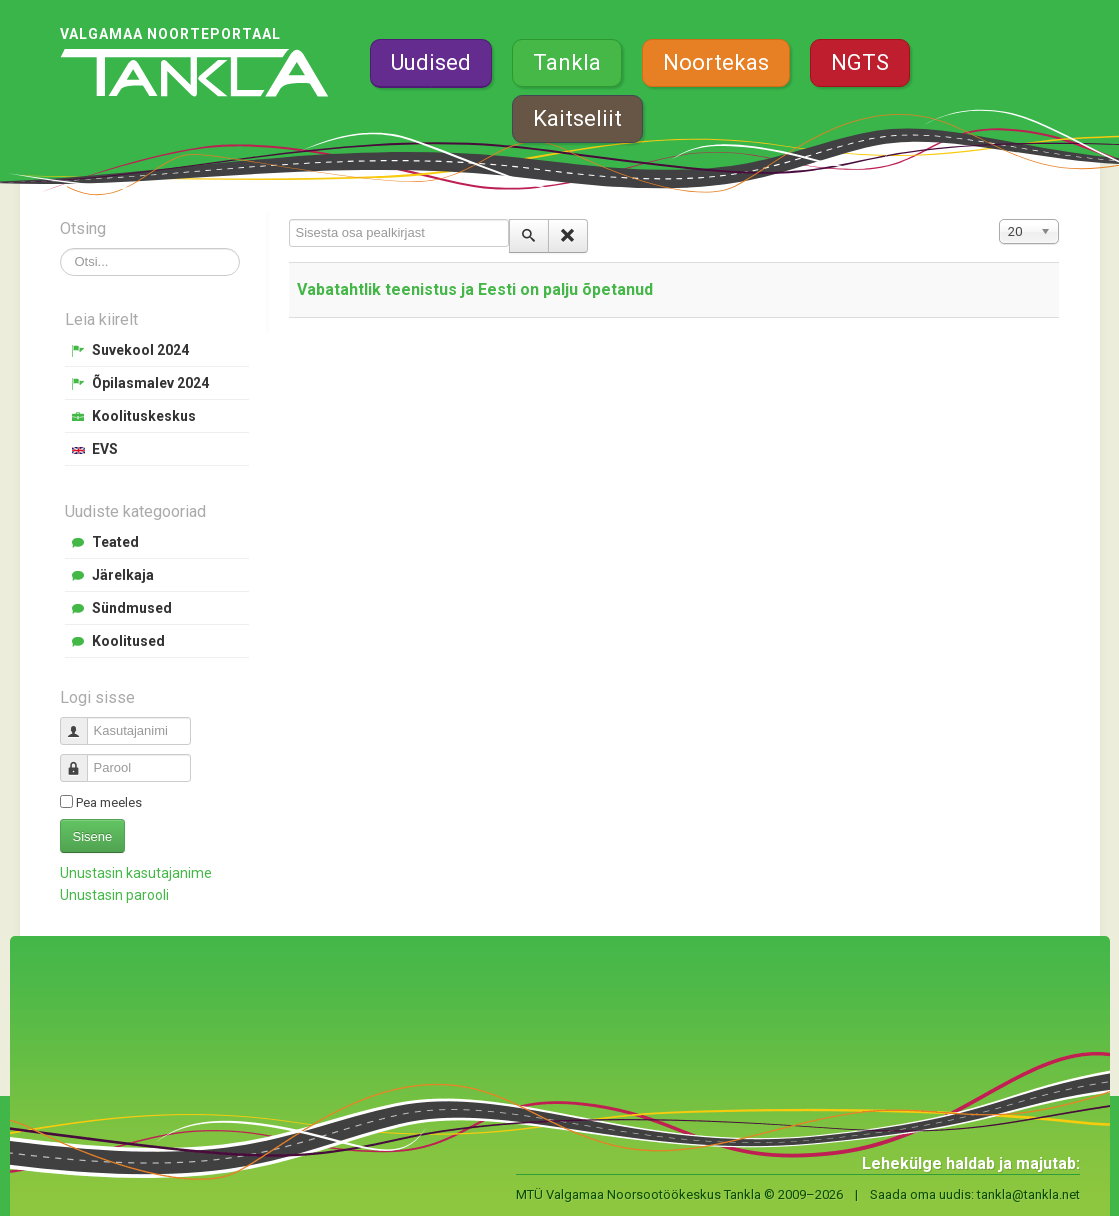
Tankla (567, 62)
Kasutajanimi (81, 722)
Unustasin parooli (114, 895)
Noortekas (716, 62)
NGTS (860, 62)
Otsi (60, 248)
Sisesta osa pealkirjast (289, 219)
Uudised (431, 62)
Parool (81, 759)
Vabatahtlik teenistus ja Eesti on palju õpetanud (475, 289)
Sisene (93, 836)
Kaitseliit (577, 118)
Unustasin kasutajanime (136, 873)
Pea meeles (109, 802)
